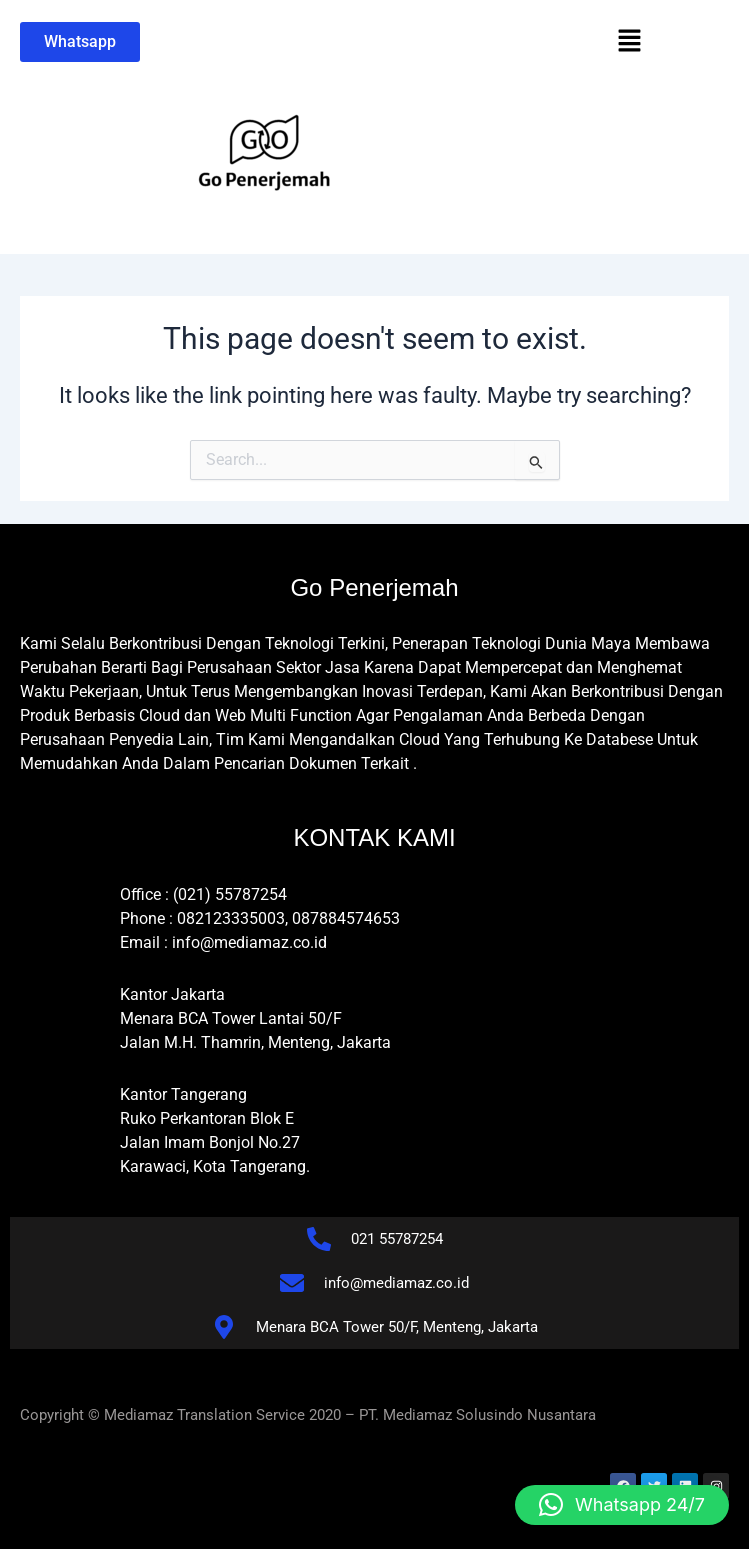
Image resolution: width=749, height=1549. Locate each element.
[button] (629, 42)
